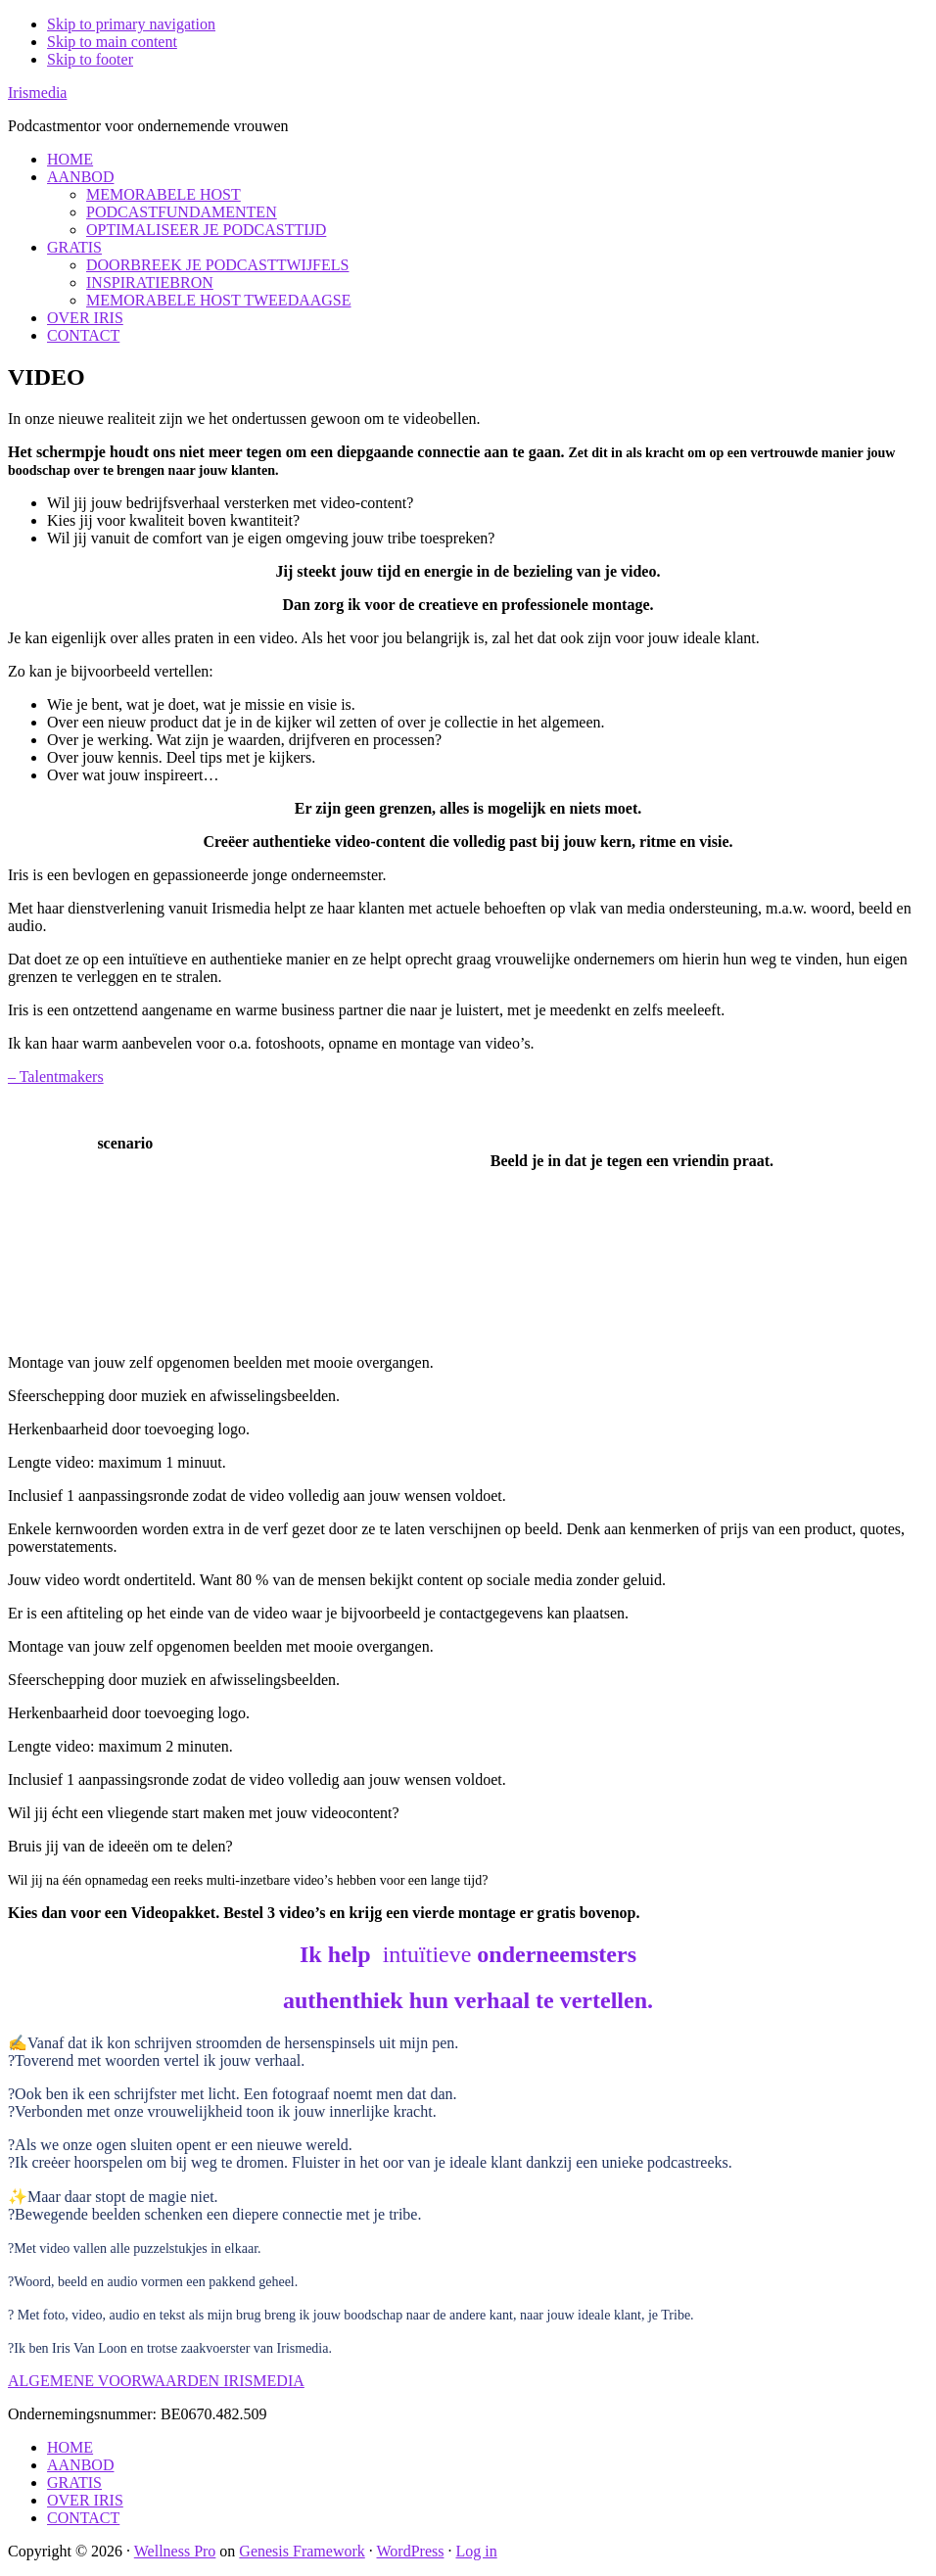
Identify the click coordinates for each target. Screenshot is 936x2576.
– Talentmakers (56, 1076)
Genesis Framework (301, 2551)
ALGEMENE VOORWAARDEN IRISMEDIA (156, 2380)
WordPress (411, 2551)
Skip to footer (90, 59)
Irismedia (37, 92)
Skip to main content (112, 41)
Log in (475, 2551)
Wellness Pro (175, 2551)
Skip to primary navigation (131, 24)
